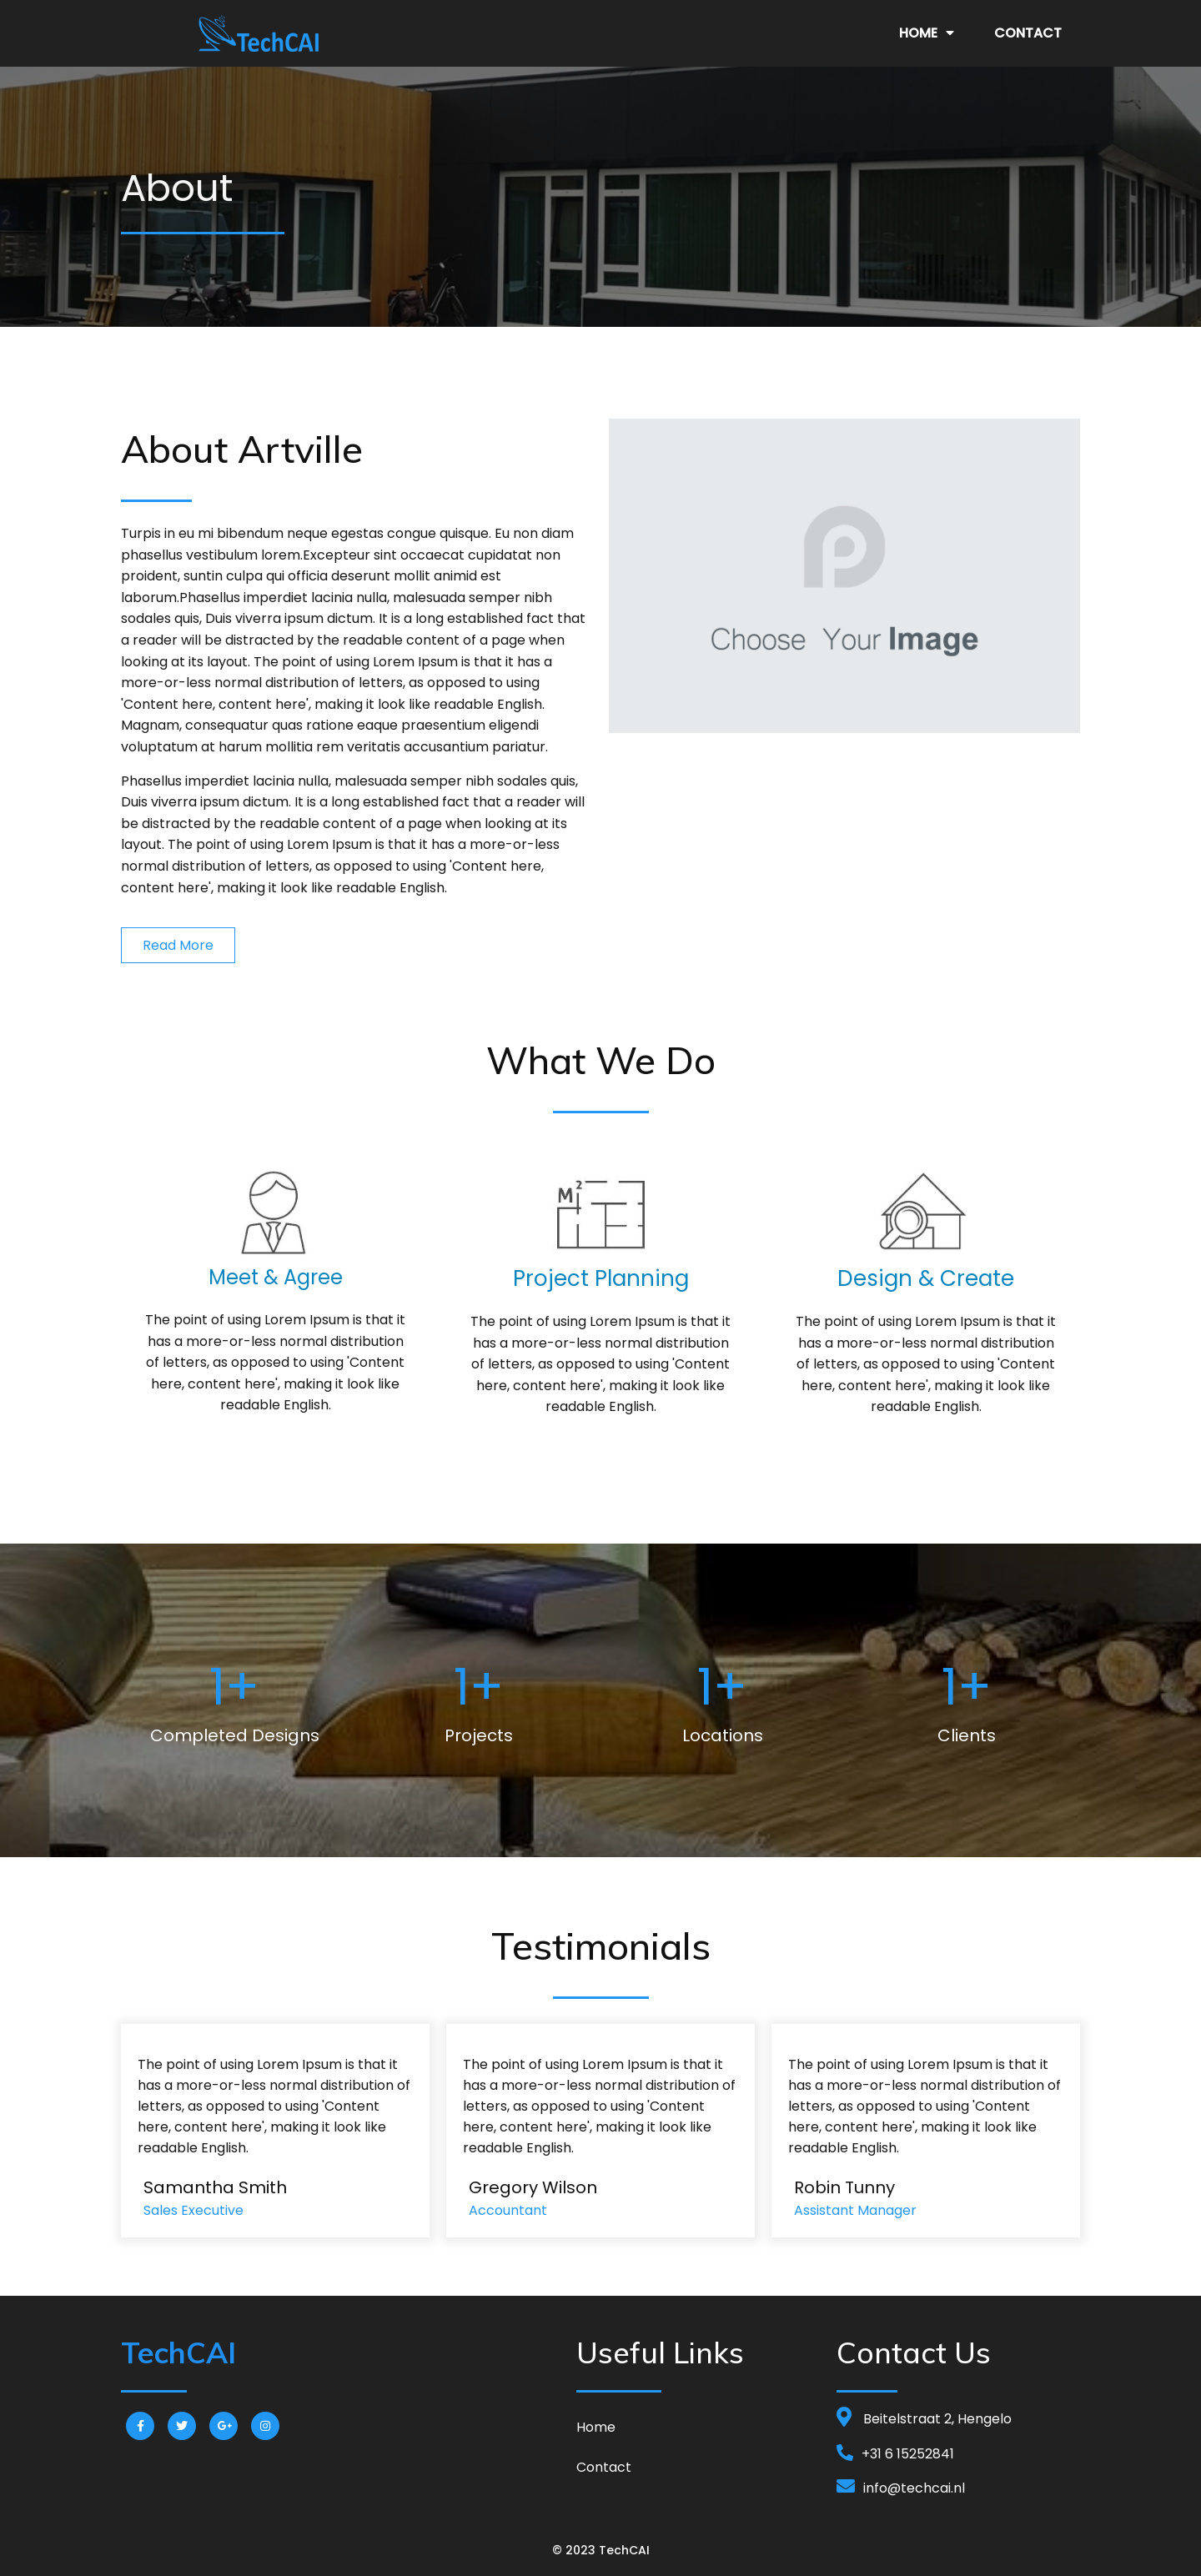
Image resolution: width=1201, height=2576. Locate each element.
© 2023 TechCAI (601, 2550)
